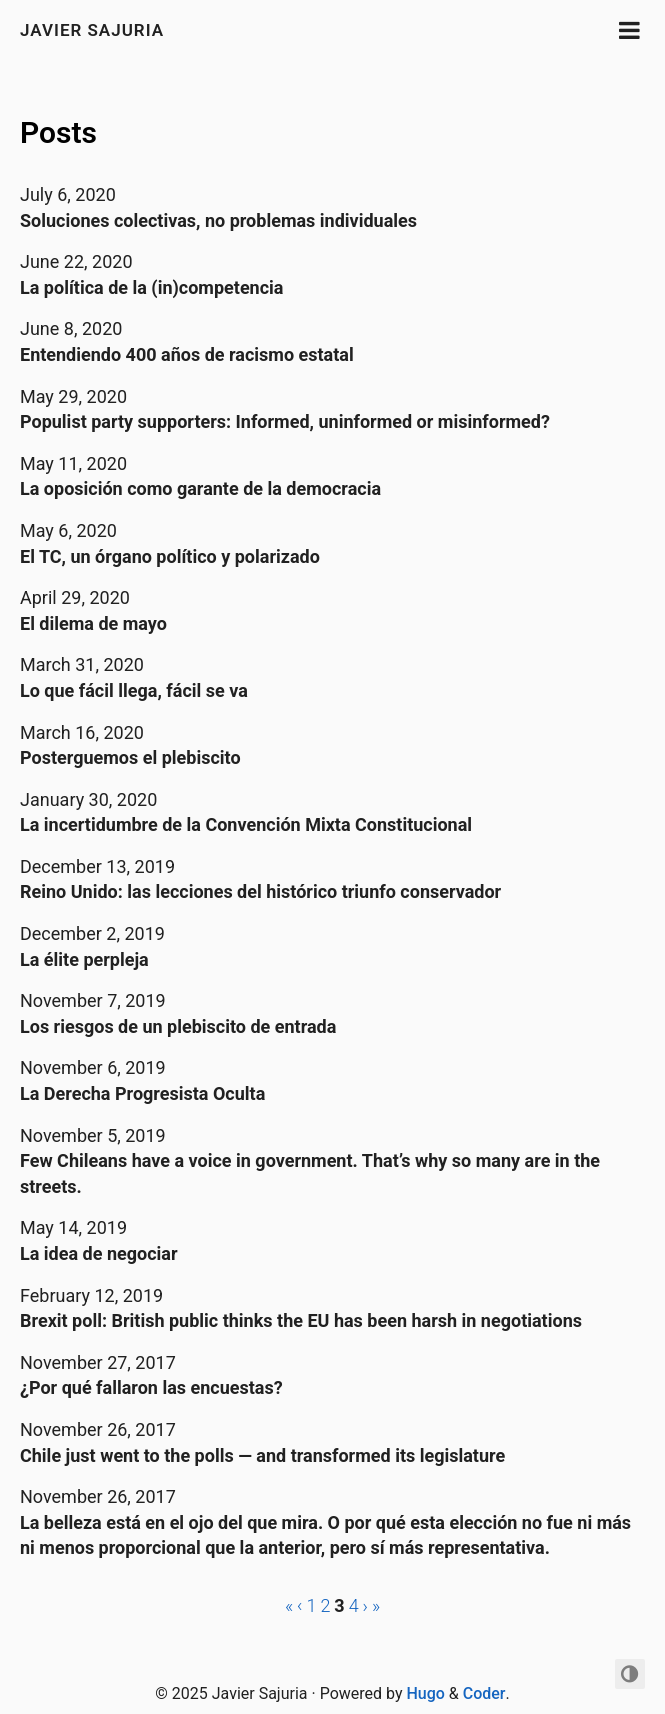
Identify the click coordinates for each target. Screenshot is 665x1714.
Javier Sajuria (92, 30)
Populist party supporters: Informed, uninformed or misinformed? (285, 421)
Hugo (425, 1693)
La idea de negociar (99, 1253)
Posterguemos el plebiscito (130, 757)
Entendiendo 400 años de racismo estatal (187, 354)
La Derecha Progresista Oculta (142, 1093)
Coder (484, 1693)
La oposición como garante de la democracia (200, 488)
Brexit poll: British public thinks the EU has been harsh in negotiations (301, 1320)
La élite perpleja (84, 959)
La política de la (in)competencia (151, 287)
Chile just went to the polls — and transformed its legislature (262, 1455)
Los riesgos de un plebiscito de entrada (178, 1026)
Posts (58, 132)
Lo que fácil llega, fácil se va (134, 690)
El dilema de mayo (93, 623)
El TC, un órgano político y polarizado (170, 556)
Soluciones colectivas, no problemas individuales (218, 220)
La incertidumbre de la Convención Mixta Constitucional (246, 824)
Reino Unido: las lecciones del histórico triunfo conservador (260, 891)
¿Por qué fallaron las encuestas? (151, 1387)
